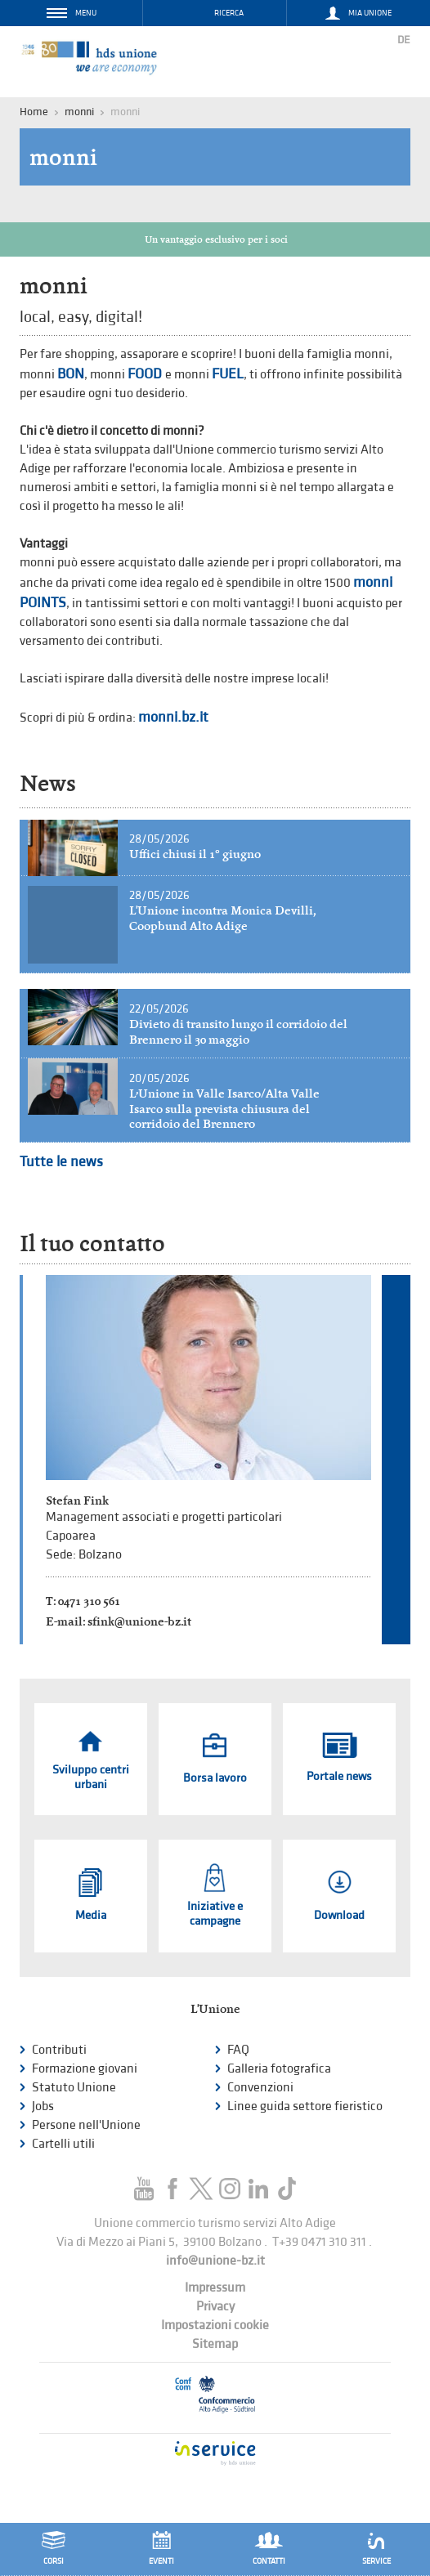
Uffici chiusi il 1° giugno (195, 854)
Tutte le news (61, 1161)
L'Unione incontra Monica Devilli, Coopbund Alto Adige (222, 918)
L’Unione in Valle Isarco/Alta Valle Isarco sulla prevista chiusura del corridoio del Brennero (224, 1108)
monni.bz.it (173, 717)
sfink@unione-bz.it (139, 1621)
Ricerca (229, 13)
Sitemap (215, 2344)
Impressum (215, 2288)
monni (79, 112)
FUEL (228, 373)
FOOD (146, 373)
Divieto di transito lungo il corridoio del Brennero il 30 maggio (238, 1032)
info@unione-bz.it (215, 2261)
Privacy (215, 2306)
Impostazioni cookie (215, 2325)
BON (70, 373)
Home (34, 112)
